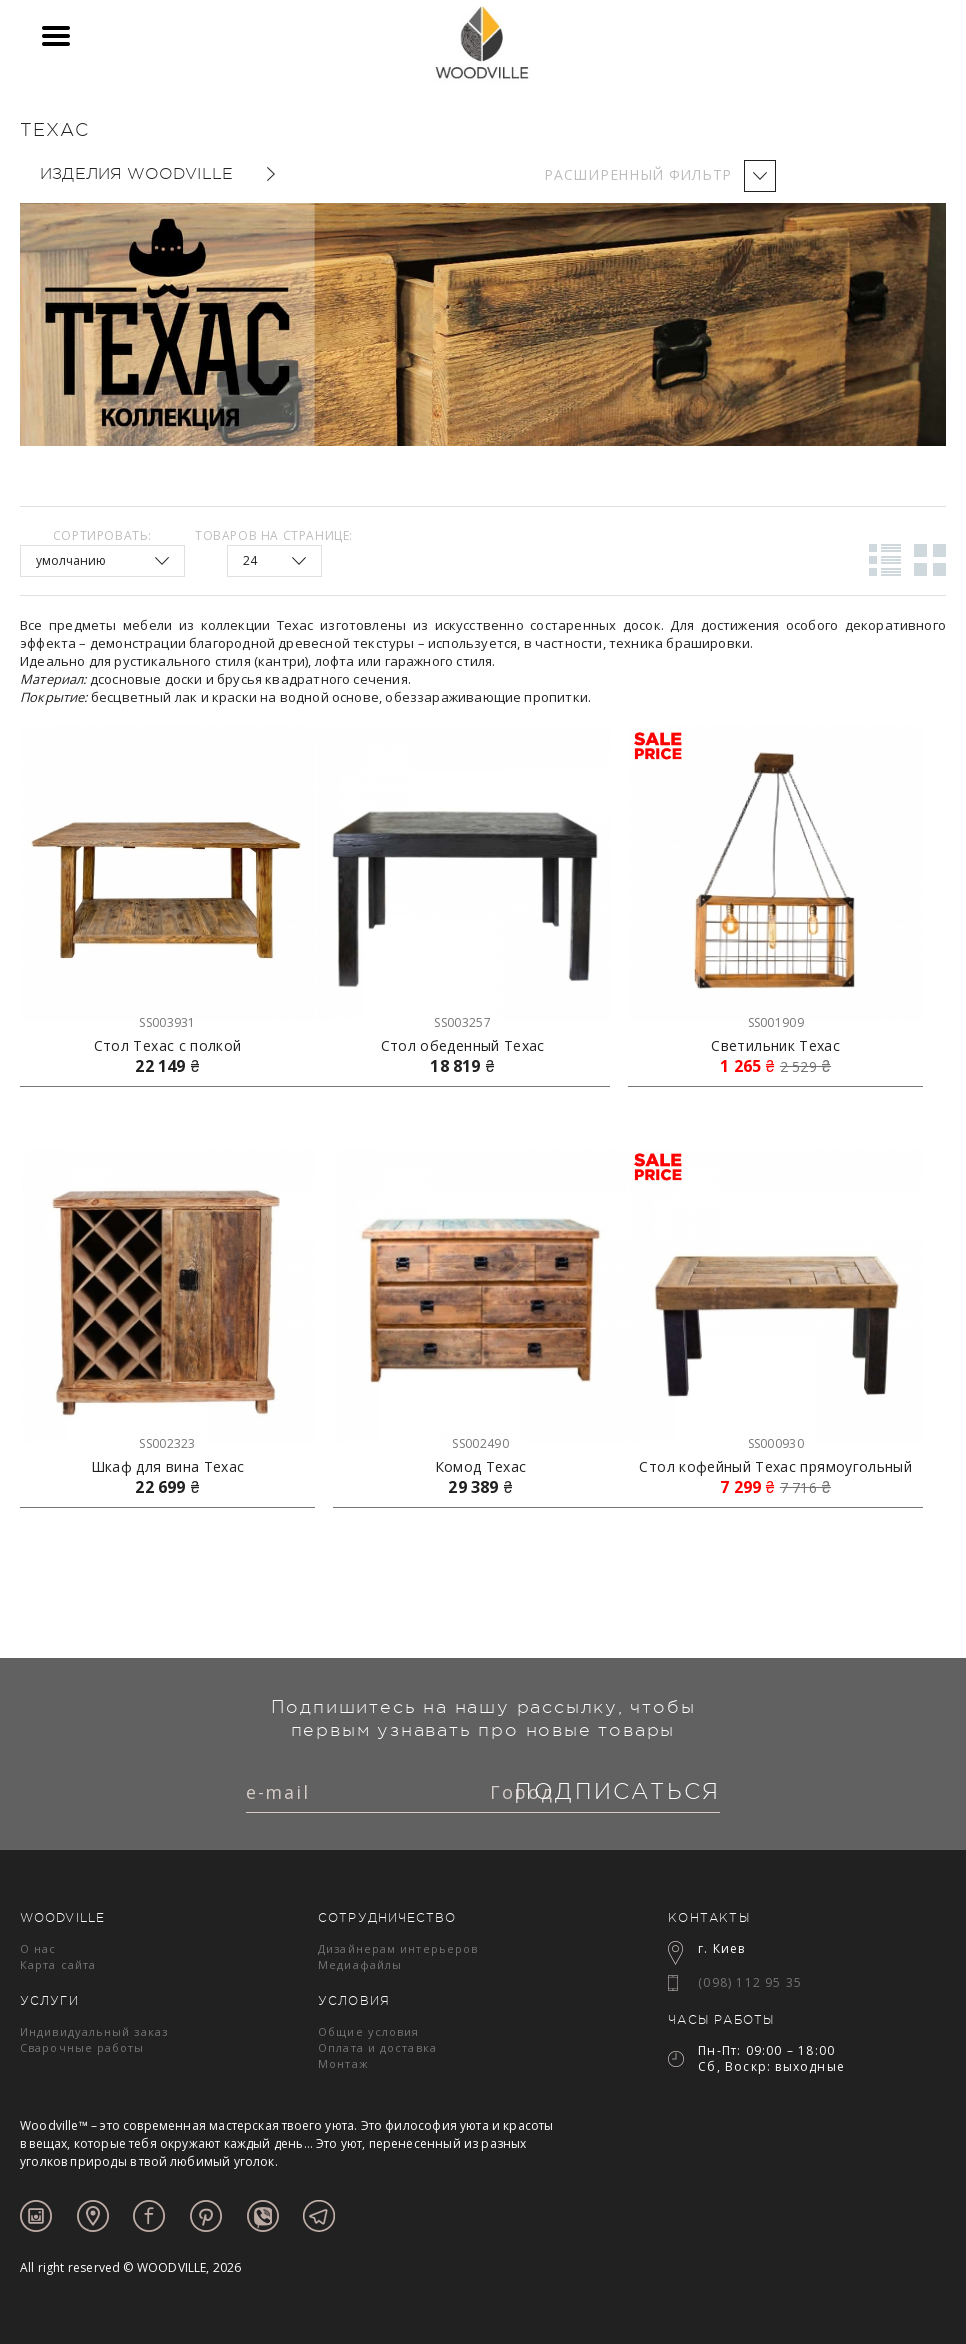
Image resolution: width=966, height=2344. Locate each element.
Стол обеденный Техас (463, 1046)
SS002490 (480, 1443)
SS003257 (462, 1022)
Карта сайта (58, 1964)
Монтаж (343, 2063)
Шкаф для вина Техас (168, 1467)
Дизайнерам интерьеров (398, 1948)
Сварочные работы (82, 2047)
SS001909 (776, 1022)
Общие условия (368, 2031)
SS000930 (776, 1443)
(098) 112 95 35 (750, 1982)
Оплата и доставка (377, 2047)
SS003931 (167, 1022)
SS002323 (167, 1443)
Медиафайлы (360, 1964)
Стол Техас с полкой (168, 1046)
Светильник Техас (775, 1046)
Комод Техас (481, 1467)
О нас (38, 1948)
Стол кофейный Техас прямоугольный (775, 1467)
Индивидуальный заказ (94, 2031)
